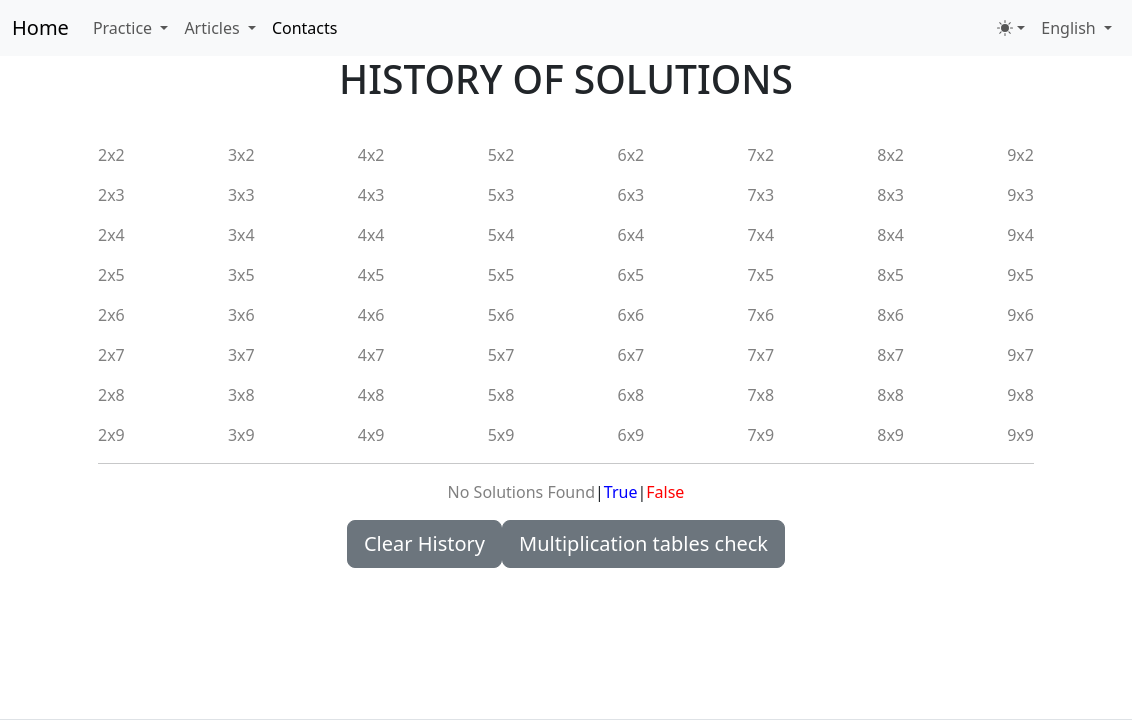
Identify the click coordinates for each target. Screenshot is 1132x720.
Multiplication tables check (643, 543)
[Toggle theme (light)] (1011, 28)
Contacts (305, 28)
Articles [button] (213, 28)
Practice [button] (124, 28)
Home (40, 27)
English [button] (1070, 28)
